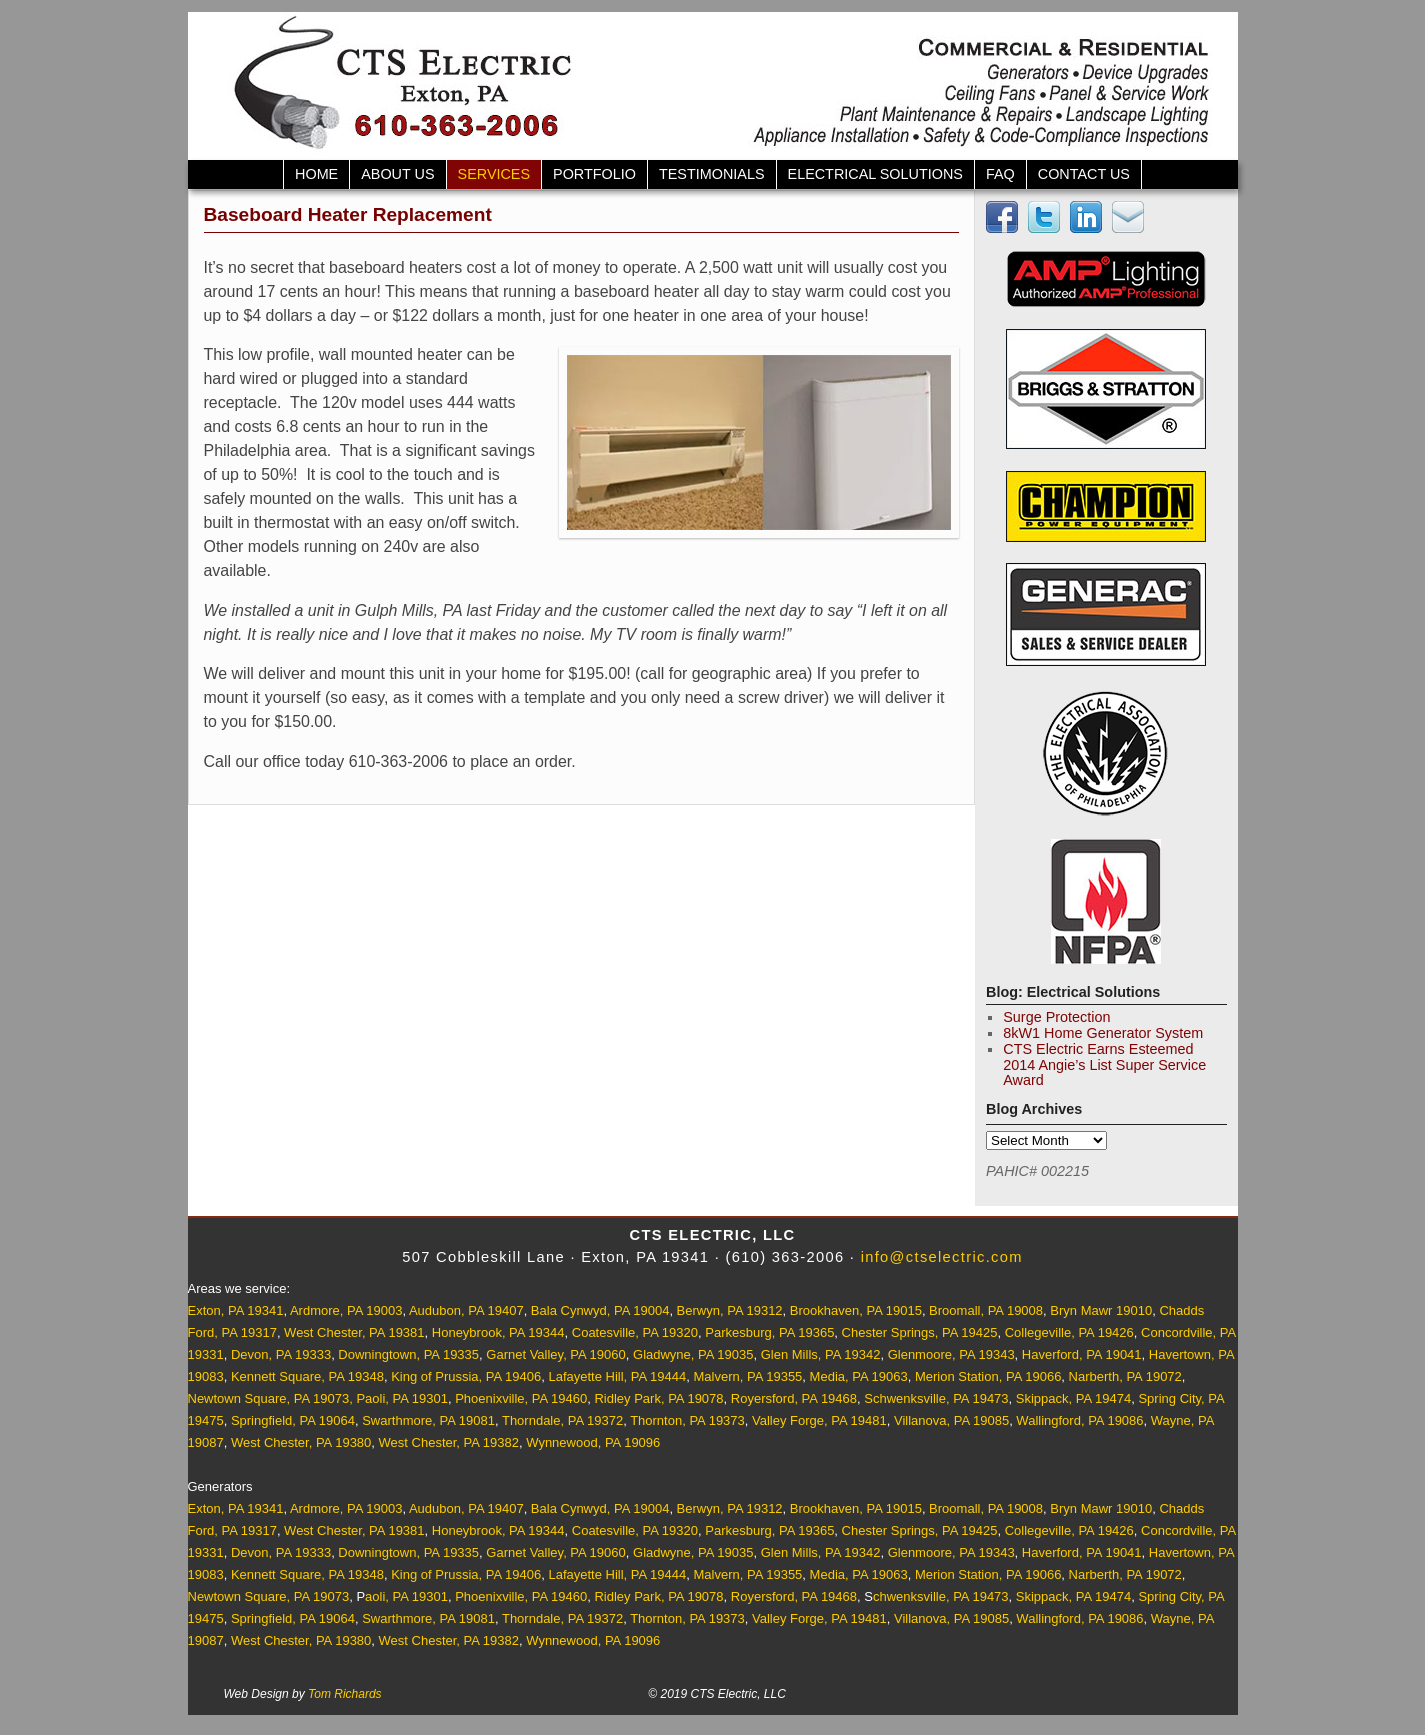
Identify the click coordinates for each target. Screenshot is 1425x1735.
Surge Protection (1056, 1017)
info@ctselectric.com (942, 1257)
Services (494, 174)
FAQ (1000, 174)
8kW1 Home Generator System (1103, 1033)
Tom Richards (345, 1694)
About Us (397, 174)
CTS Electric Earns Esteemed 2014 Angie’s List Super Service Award (1104, 1065)
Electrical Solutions (875, 174)
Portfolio (594, 174)
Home (316, 174)
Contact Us (1084, 174)
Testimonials (712, 174)
